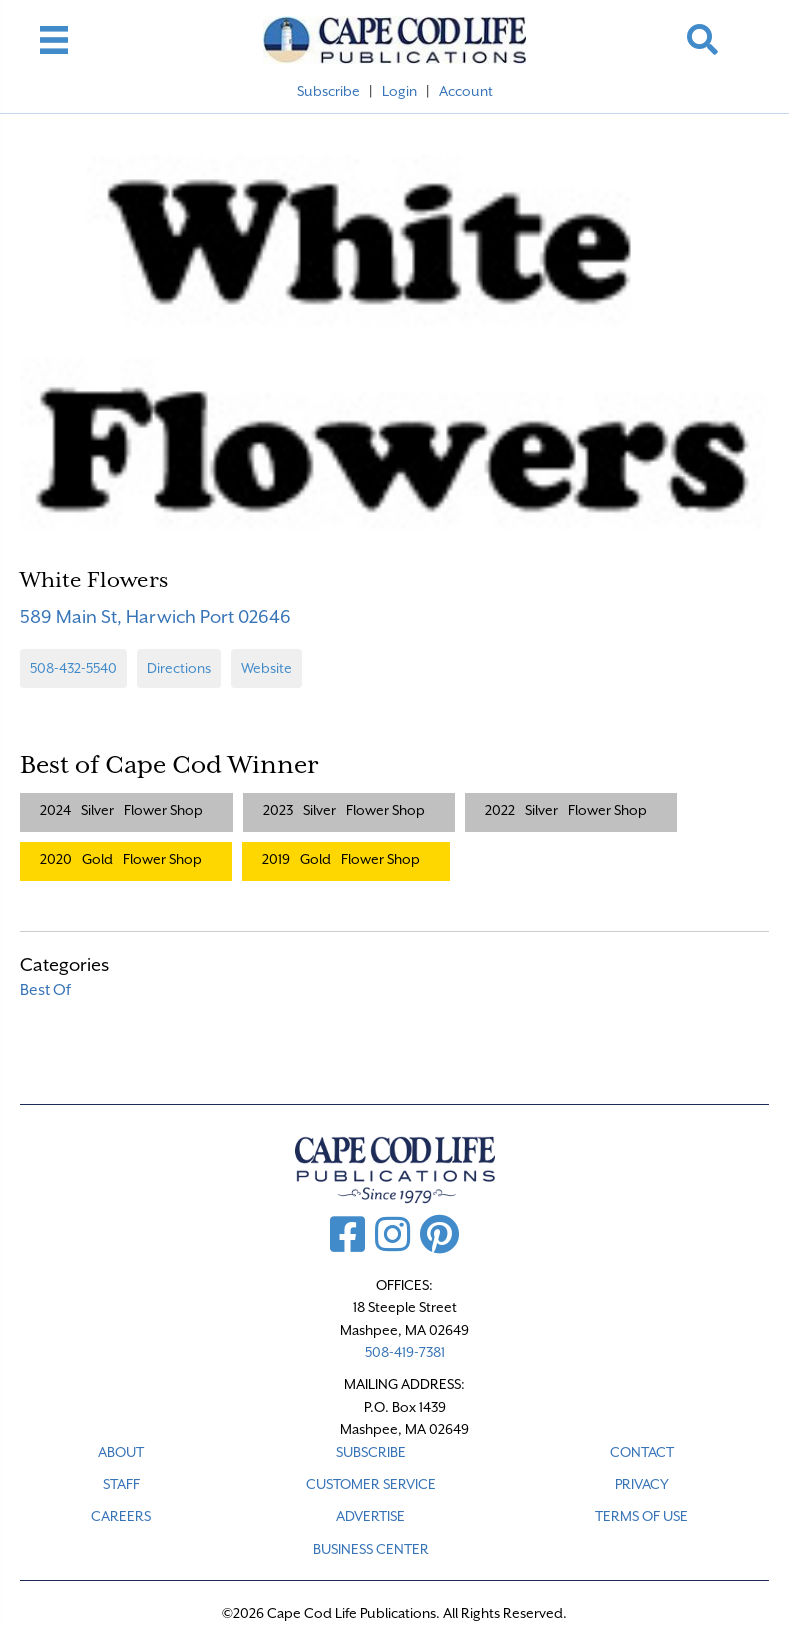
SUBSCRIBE (371, 1452)
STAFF (121, 1484)
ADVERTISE (370, 1516)
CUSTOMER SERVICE (371, 1484)
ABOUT (121, 1452)
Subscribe (328, 91)
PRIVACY (642, 1484)
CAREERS (121, 1516)
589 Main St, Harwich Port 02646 (155, 616)
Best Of (45, 990)
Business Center (371, 1549)
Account (466, 91)
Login (399, 91)
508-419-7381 (405, 1352)
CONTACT (642, 1452)
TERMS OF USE (641, 1516)
